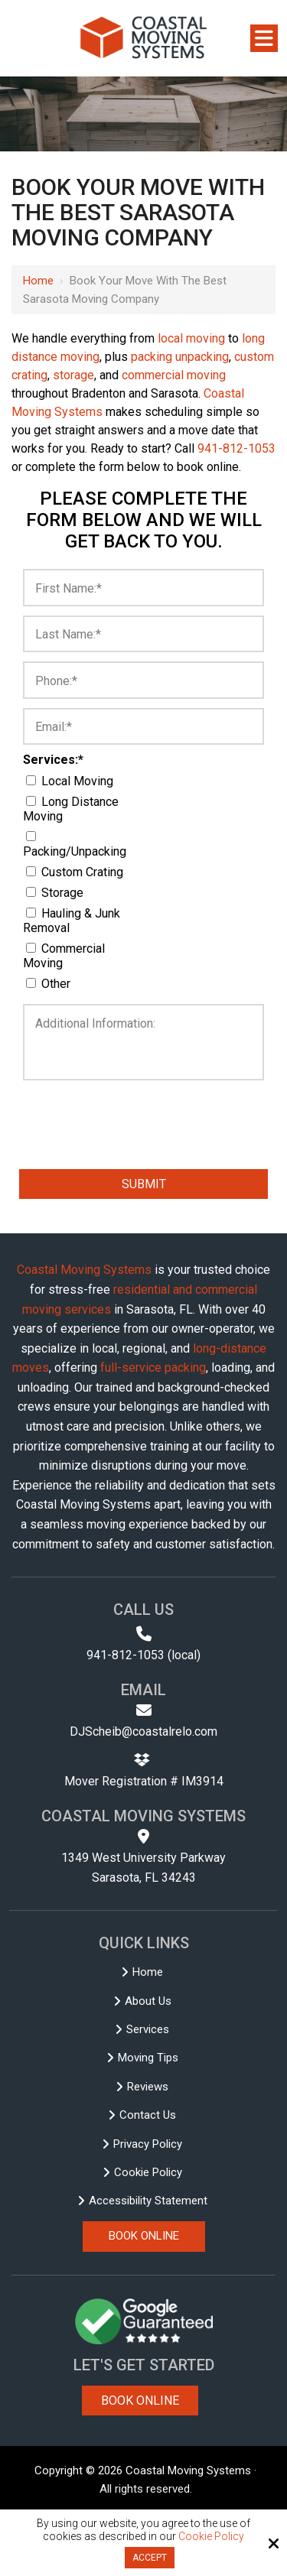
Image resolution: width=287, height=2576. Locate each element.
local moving (191, 338)
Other (51, 983)
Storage (58, 892)
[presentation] (95, 1109)
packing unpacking (180, 356)
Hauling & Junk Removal (71, 920)
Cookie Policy (211, 2536)
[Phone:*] (143, 680)
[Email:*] (143, 727)
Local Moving (72, 781)
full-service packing (153, 1367)
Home (38, 280)
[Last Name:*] (143, 634)
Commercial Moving (64, 955)
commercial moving (174, 375)
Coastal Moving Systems (84, 1269)
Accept (149, 2557)
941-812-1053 (236, 448)
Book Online (140, 2400)
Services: (53, 759)
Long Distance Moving (71, 808)
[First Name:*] (143, 587)
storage (73, 375)
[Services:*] (31, 780)
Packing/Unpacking (77, 845)
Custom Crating (77, 872)
